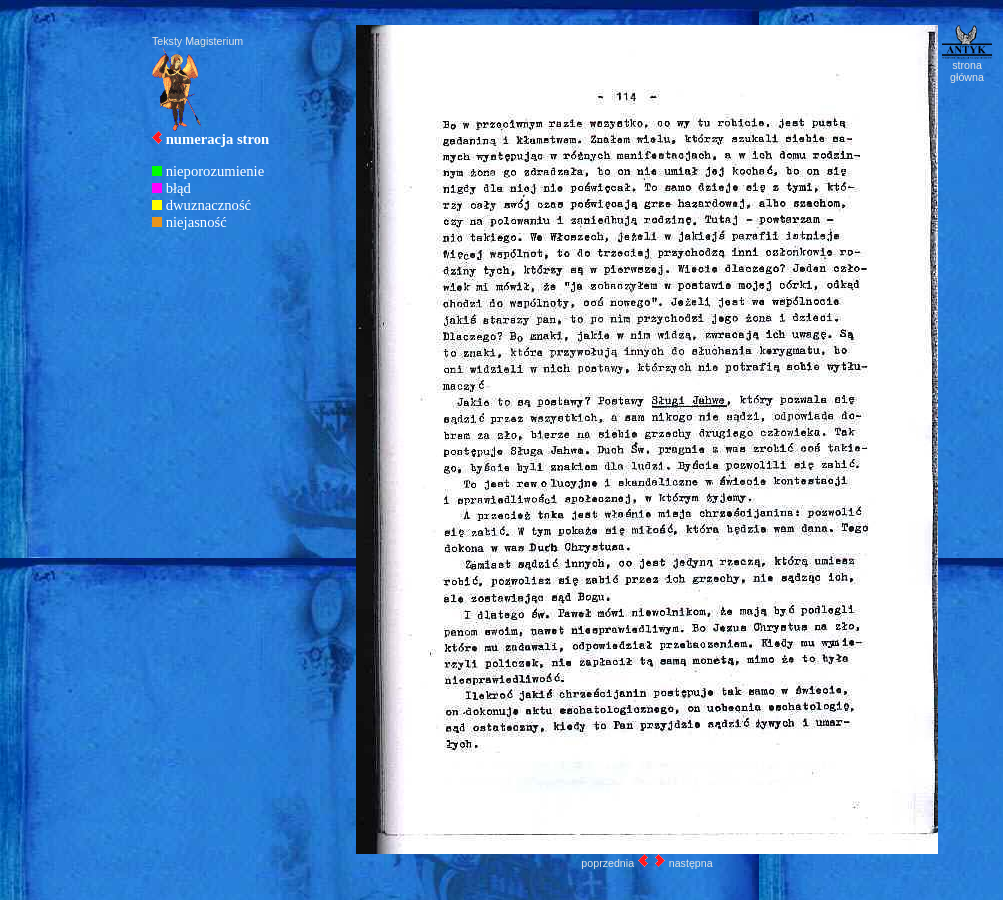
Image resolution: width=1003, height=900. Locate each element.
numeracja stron (218, 139)
